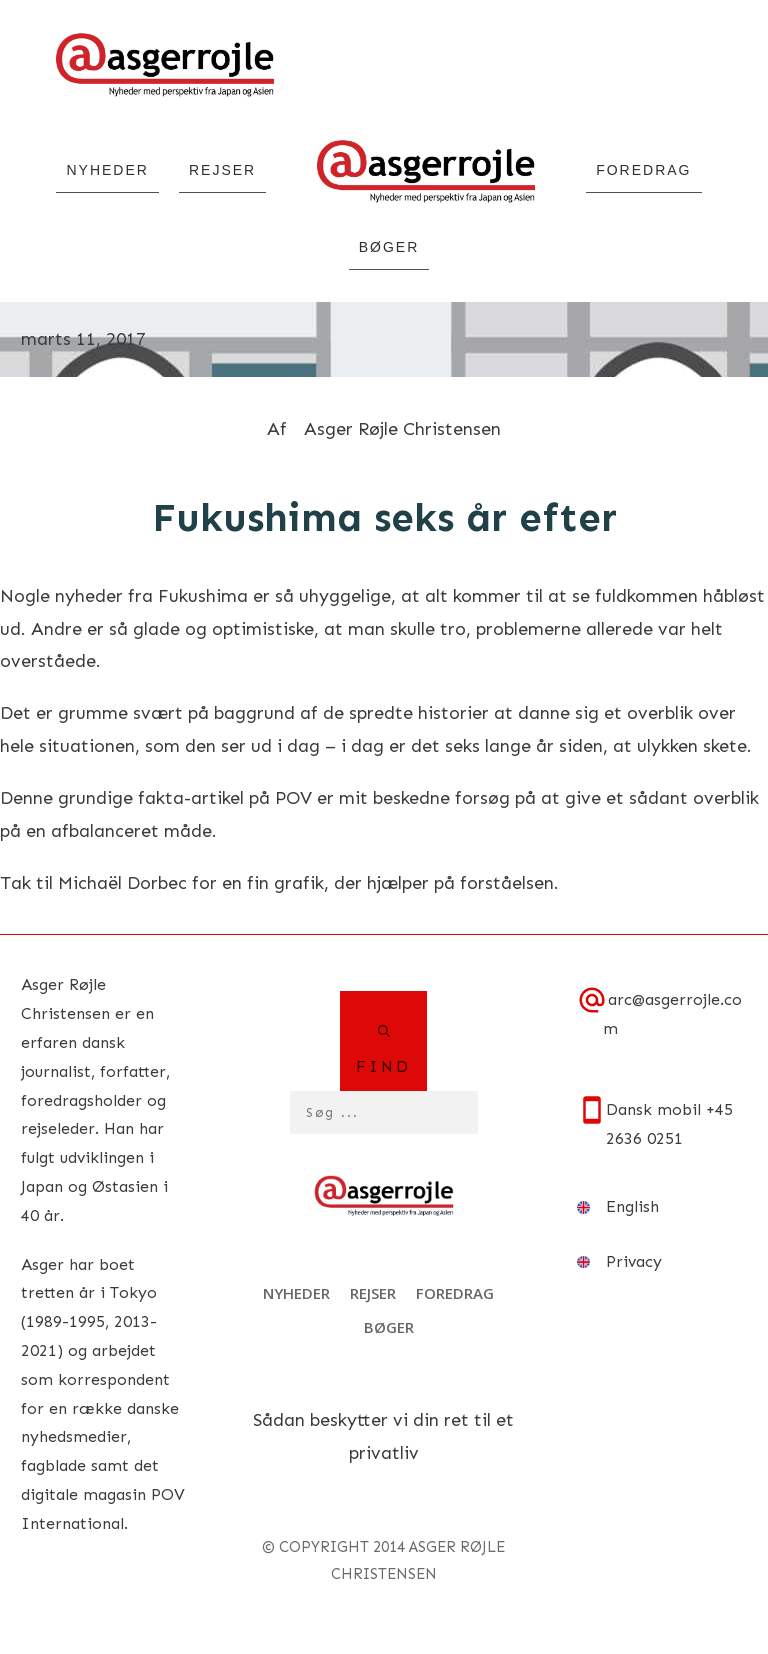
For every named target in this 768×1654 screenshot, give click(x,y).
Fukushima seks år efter (384, 517)
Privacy (634, 1261)
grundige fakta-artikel (151, 798)
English (632, 1206)
